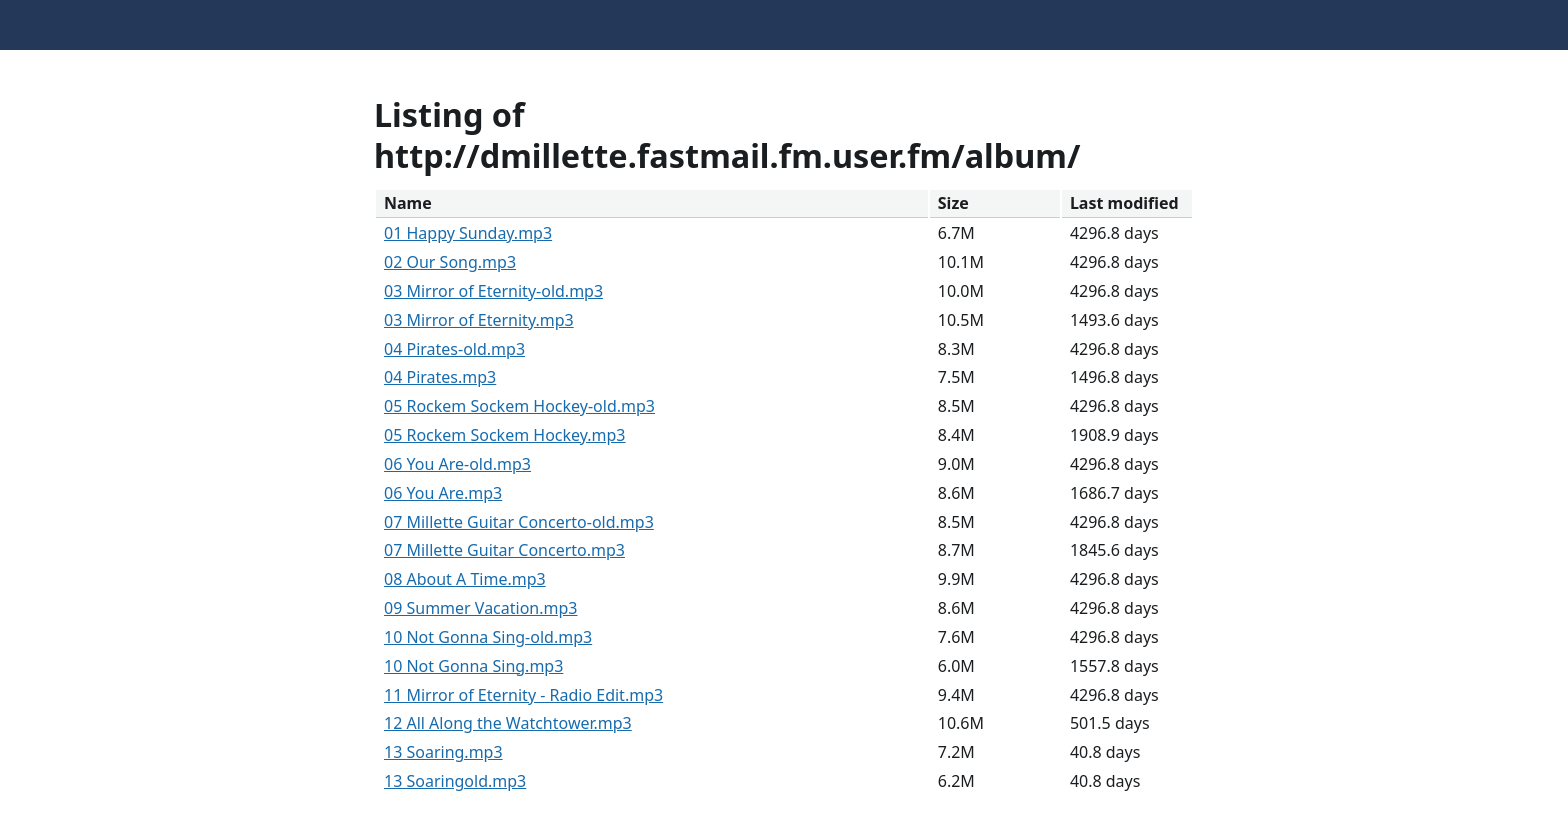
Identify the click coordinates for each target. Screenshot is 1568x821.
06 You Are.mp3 (443, 493)
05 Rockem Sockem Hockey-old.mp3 (519, 406)
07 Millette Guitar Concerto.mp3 (504, 550)
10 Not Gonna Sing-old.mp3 (488, 637)
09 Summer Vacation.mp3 (480, 608)
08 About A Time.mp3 (465, 579)
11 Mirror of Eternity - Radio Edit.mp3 (523, 695)
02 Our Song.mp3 (450, 262)
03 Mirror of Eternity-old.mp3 (493, 291)
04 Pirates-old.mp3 (454, 349)
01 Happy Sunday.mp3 (468, 233)
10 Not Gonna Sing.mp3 (473, 666)
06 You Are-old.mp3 (457, 464)
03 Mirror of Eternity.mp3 (479, 320)
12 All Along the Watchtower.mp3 (508, 723)
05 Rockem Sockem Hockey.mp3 (505, 435)
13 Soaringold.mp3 (455, 781)
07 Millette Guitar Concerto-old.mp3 (519, 522)
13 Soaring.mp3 (443, 752)
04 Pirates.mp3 (440, 377)
